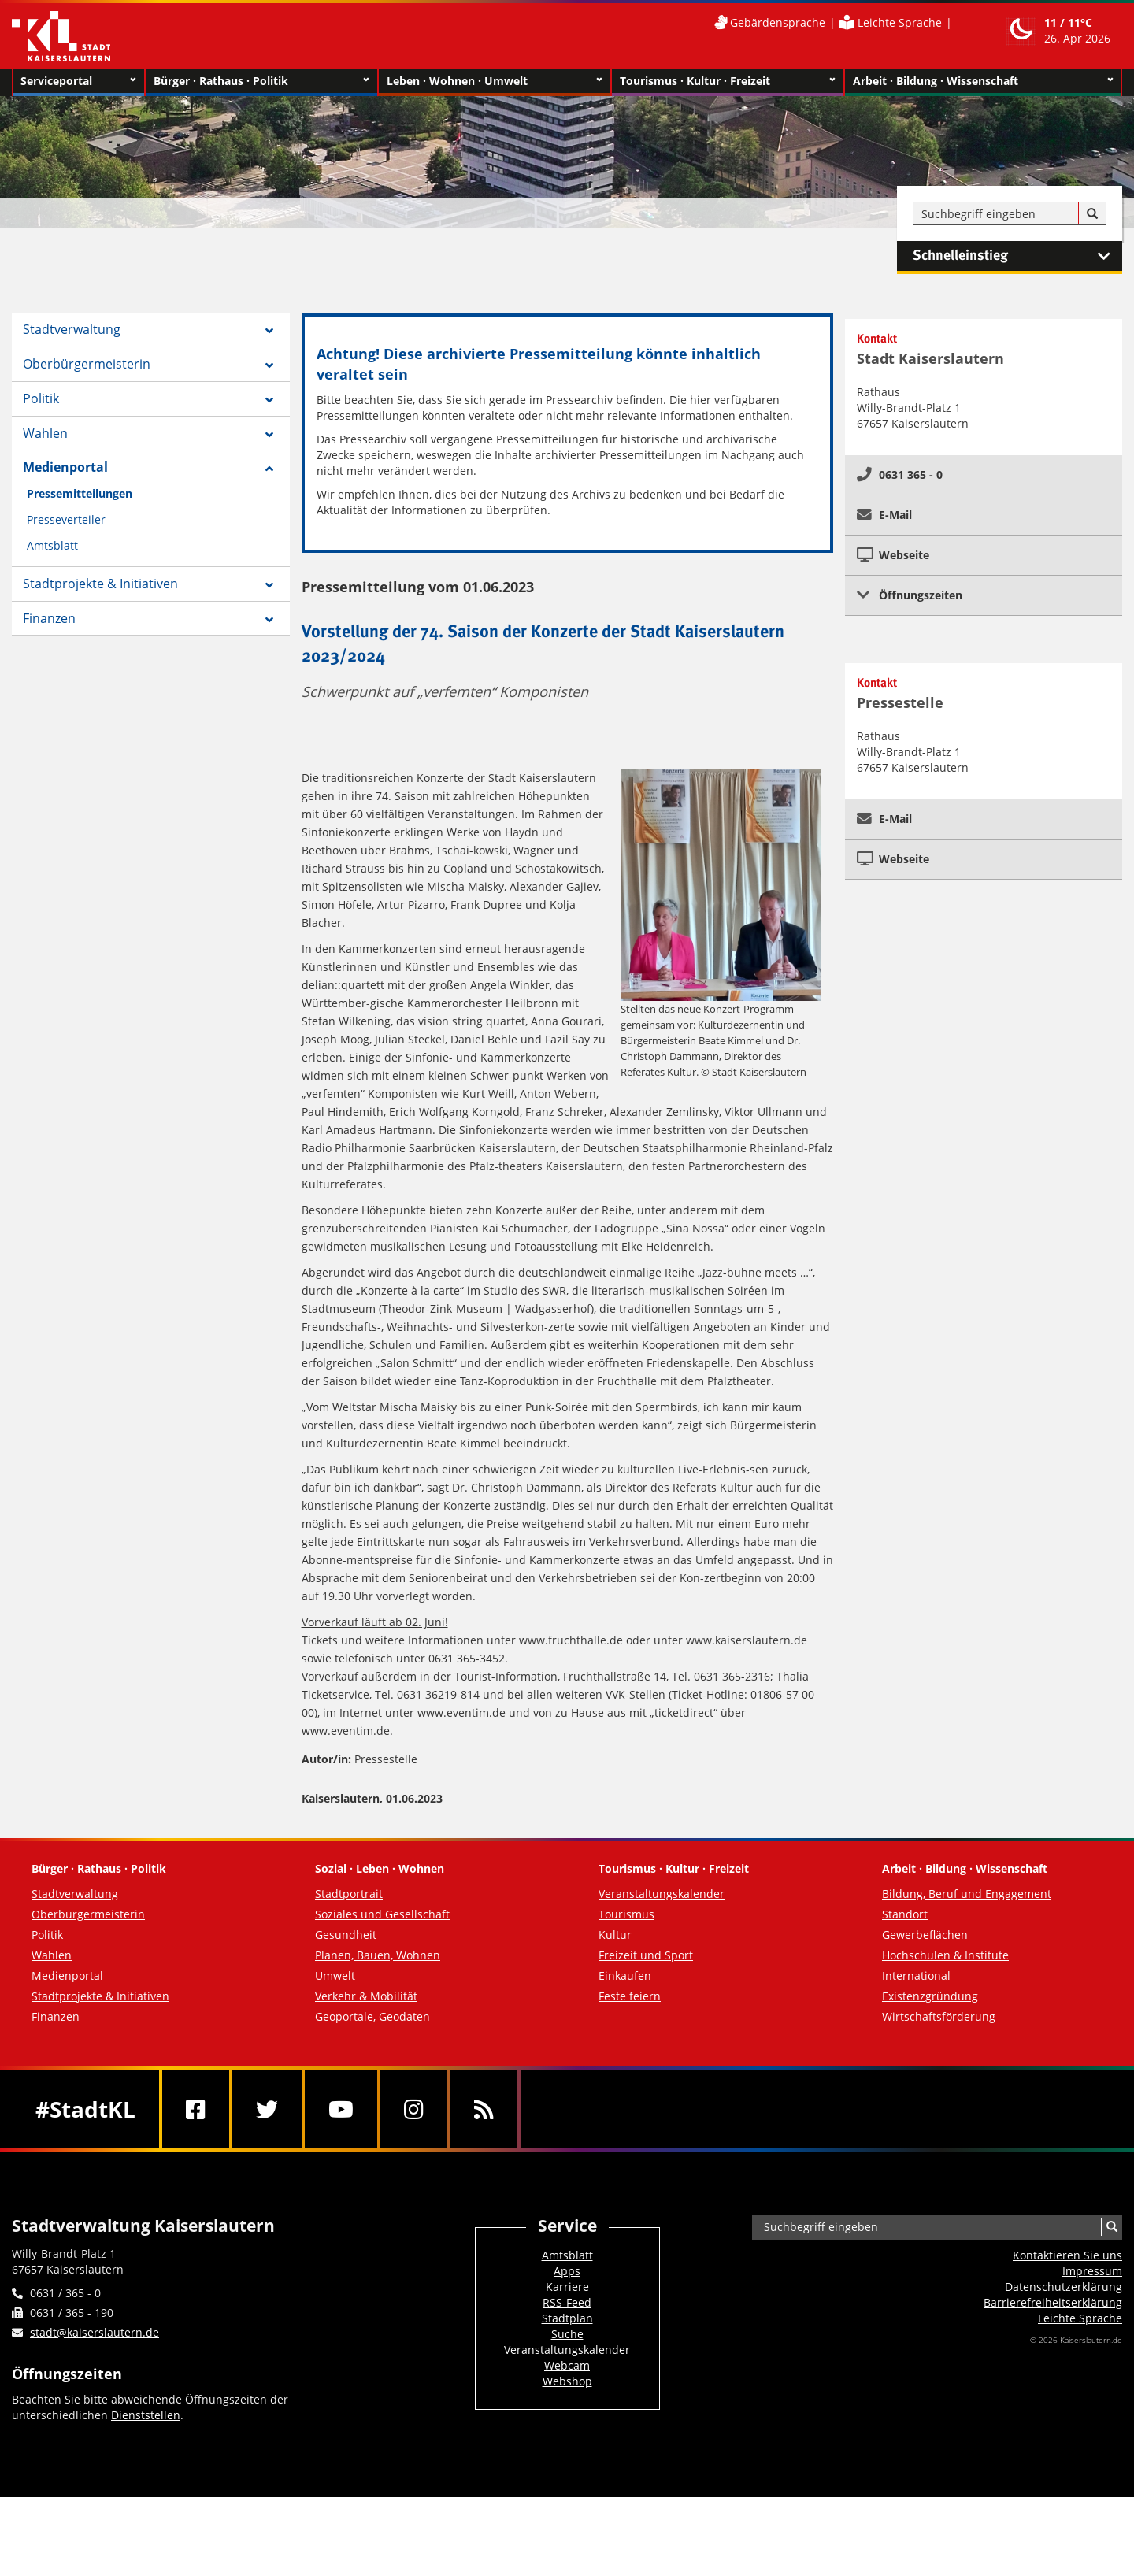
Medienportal (65, 467)
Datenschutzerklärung (1063, 2286)
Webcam (567, 2365)
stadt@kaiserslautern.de (94, 2332)
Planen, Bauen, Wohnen (377, 1955)
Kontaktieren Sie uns (1067, 2255)
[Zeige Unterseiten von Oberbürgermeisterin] (269, 365)
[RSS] (483, 2109)
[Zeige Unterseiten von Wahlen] (269, 434)
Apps (567, 2270)
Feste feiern (629, 1996)
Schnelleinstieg (1017, 256)
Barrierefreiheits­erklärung (1053, 2302)
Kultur (615, 1934)
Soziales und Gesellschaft (382, 1914)
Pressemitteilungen (79, 493)
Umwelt (335, 1975)
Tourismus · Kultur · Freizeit (728, 81)
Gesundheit (345, 1934)
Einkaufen (624, 1975)
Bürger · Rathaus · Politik (261, 81)
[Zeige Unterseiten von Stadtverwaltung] (269, 331)
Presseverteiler (66, 519)
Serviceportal (78, 81)
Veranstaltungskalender (661, 1893)
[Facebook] (195, 2109)
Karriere (567, 2286)
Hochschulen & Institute (945, 1955)
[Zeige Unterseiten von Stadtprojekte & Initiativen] (269, 585)
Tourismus (626, 1914)
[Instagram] (413, 2109)
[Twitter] (267, 2109)
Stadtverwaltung (71, 329)
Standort (905, 1914)
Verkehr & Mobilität (366, 1996)
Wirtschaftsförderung (938, 2016)
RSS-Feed (567, 2302)
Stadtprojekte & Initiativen (100, 583)
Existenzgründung (930, 1996)
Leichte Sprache (900, 22)
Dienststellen (145, 2414)
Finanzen (49, 618)
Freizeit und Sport (645, 1955)
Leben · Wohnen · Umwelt (494, 81)
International (916, 1975)
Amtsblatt (52, 545)
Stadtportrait (349, 1893)
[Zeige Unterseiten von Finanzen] (269, 620)
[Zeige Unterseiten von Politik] (269, 400)
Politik (41, 398)
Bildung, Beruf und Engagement (966, 1893)
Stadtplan (567, 2318)
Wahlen (45, 433)
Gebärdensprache (777, 22)
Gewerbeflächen (925, 1934)
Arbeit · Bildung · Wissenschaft (983, 81)
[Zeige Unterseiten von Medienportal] (269, 468)
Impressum (1092, 2270)
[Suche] (1092, 214)
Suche (567, 2333)
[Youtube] (341, 2109)
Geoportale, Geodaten (372, 2016)
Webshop (567, 2381)
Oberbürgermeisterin (86, 364)
